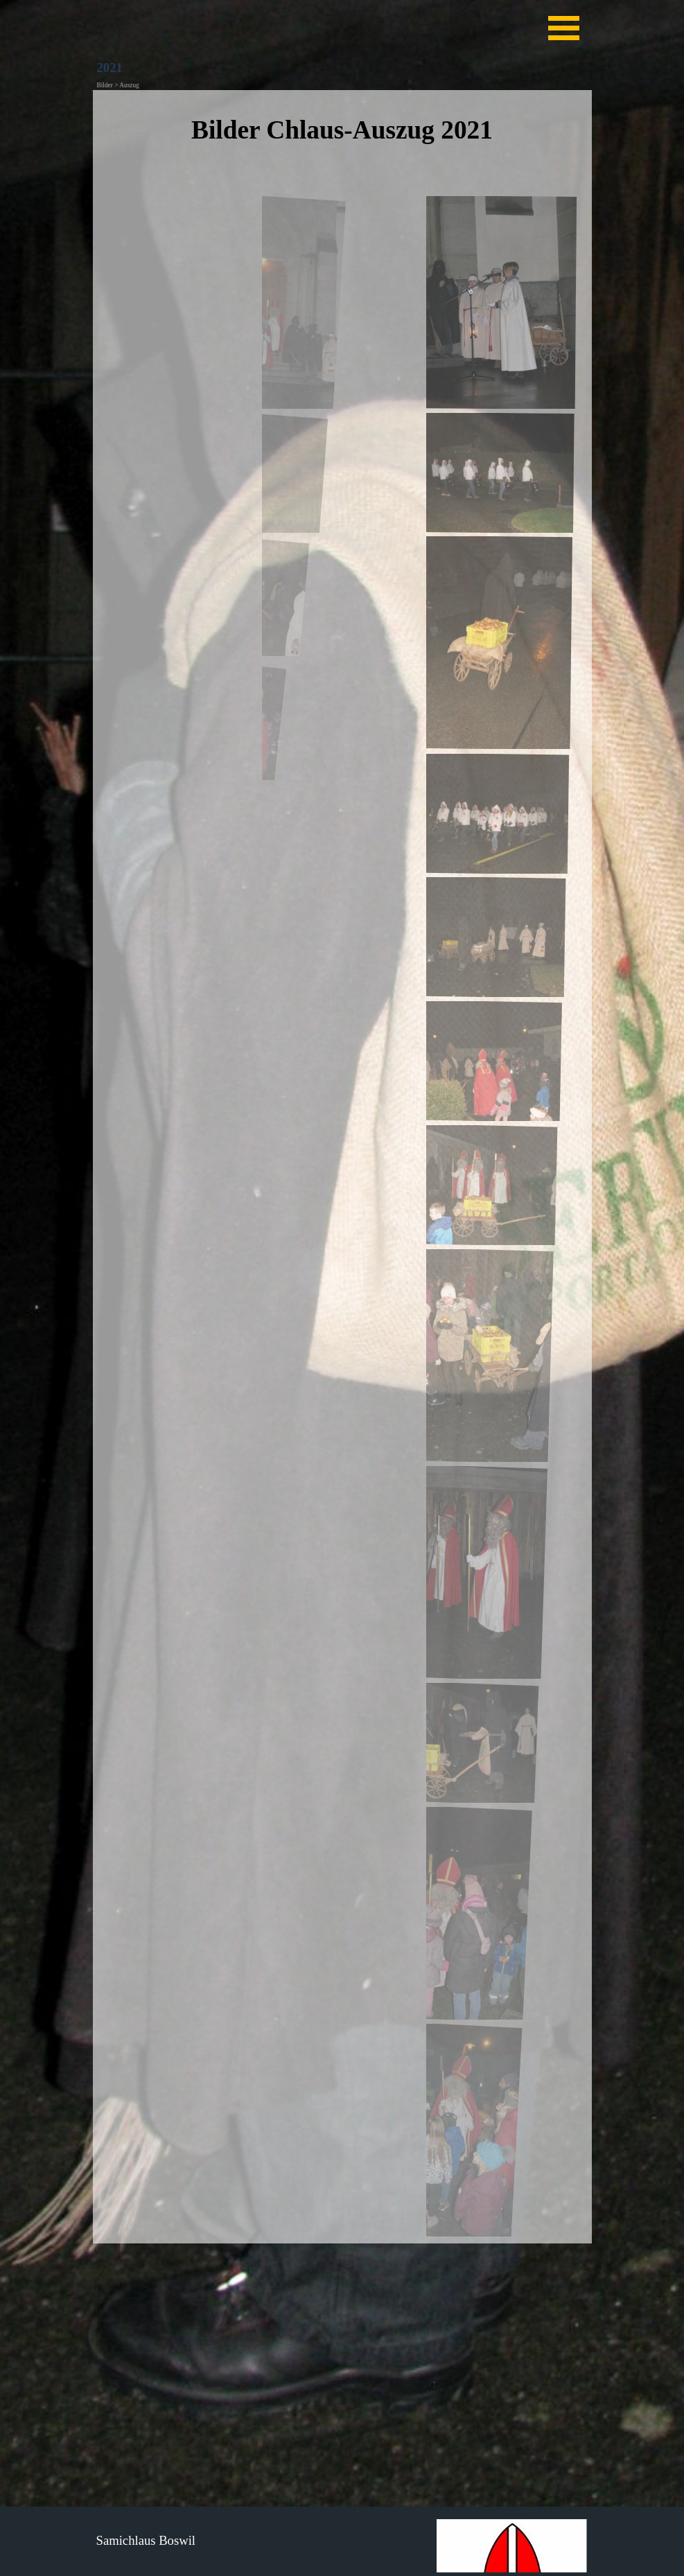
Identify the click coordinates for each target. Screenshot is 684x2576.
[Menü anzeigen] (564, 27)
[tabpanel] (342, 140)
